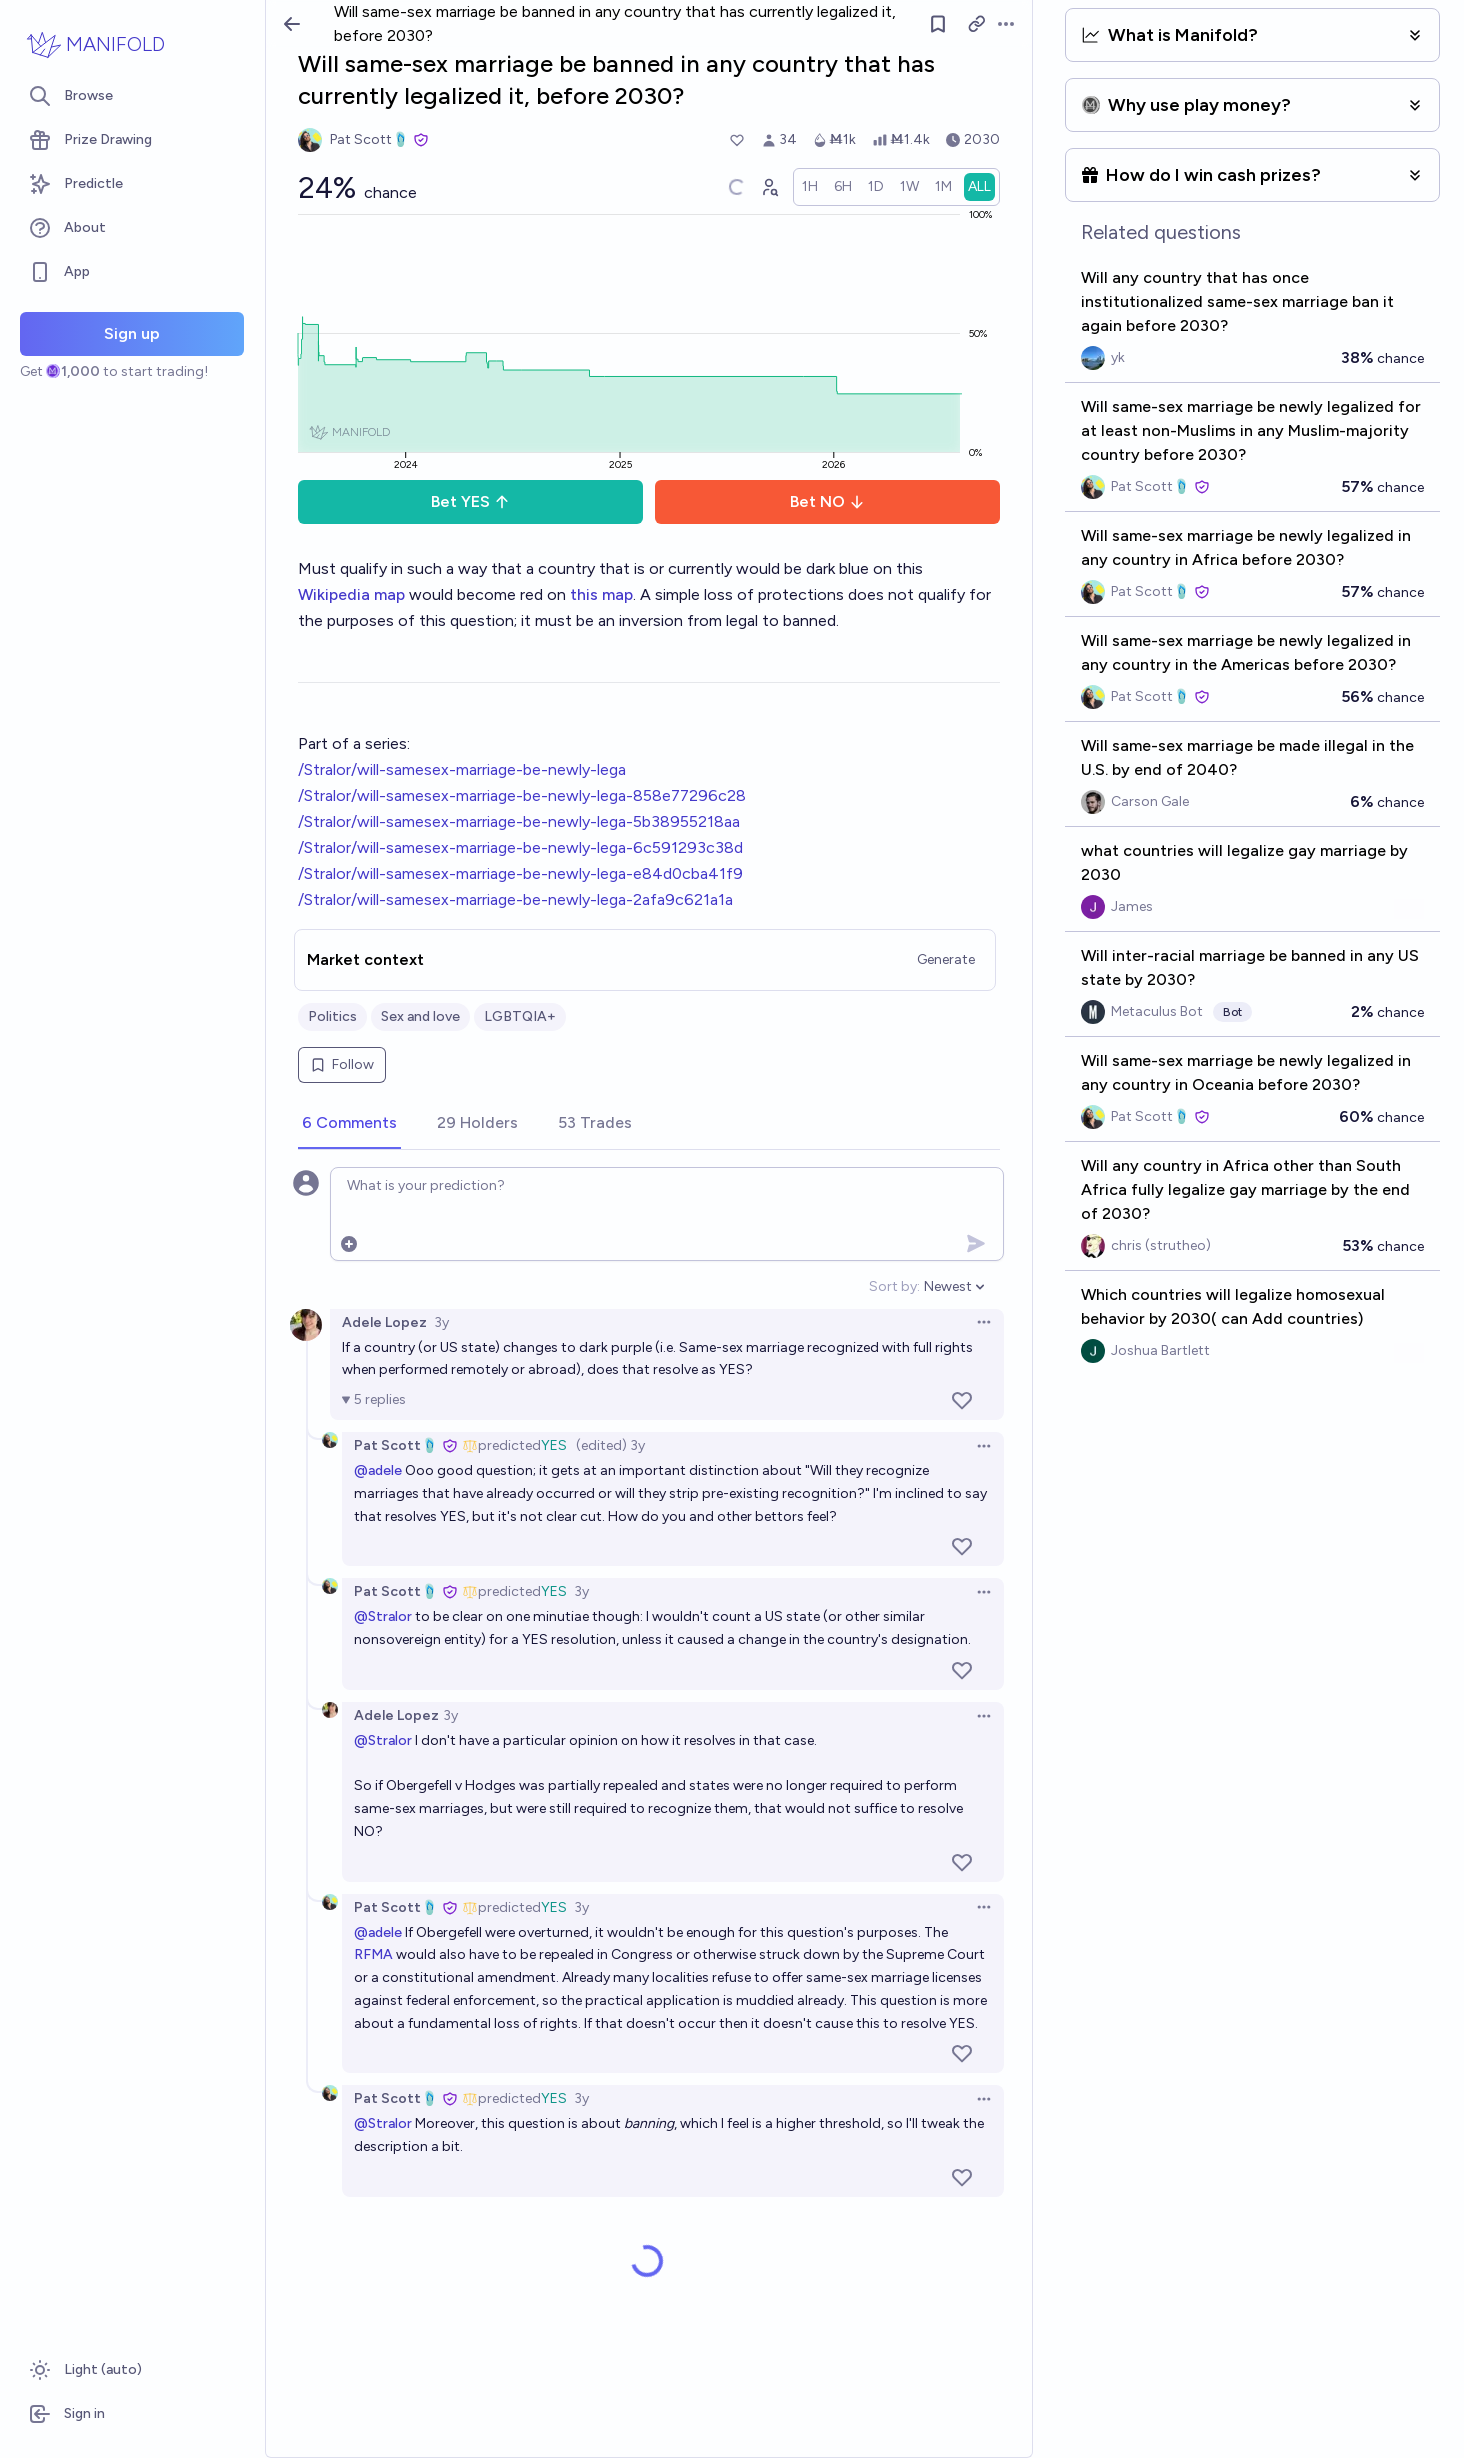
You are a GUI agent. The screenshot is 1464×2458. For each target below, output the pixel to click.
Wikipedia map (351, 594)
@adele (378, 1470)
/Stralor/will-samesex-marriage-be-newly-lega (462, 769)
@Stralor (383, 1616)
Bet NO (827, 501)
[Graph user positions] (769, 187)
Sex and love (420, 1016)
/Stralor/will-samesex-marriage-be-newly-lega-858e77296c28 (522, 795)
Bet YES (470, 501)
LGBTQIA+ (520, 1016)
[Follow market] (938, 24)
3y (441, 1322)
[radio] (810, 187)
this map (601, 594)
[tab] (349, 1124)
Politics (332, 1016)
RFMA (373, 1954)
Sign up (132, 333)
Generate (946, 959)
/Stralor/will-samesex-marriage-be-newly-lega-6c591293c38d (520, 847)
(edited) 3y (610, 1445)
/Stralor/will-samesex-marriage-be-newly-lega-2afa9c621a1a (515, 899)
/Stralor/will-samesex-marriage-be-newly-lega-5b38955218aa (519, 821)
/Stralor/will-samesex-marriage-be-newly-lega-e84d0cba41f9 (520, 873)
